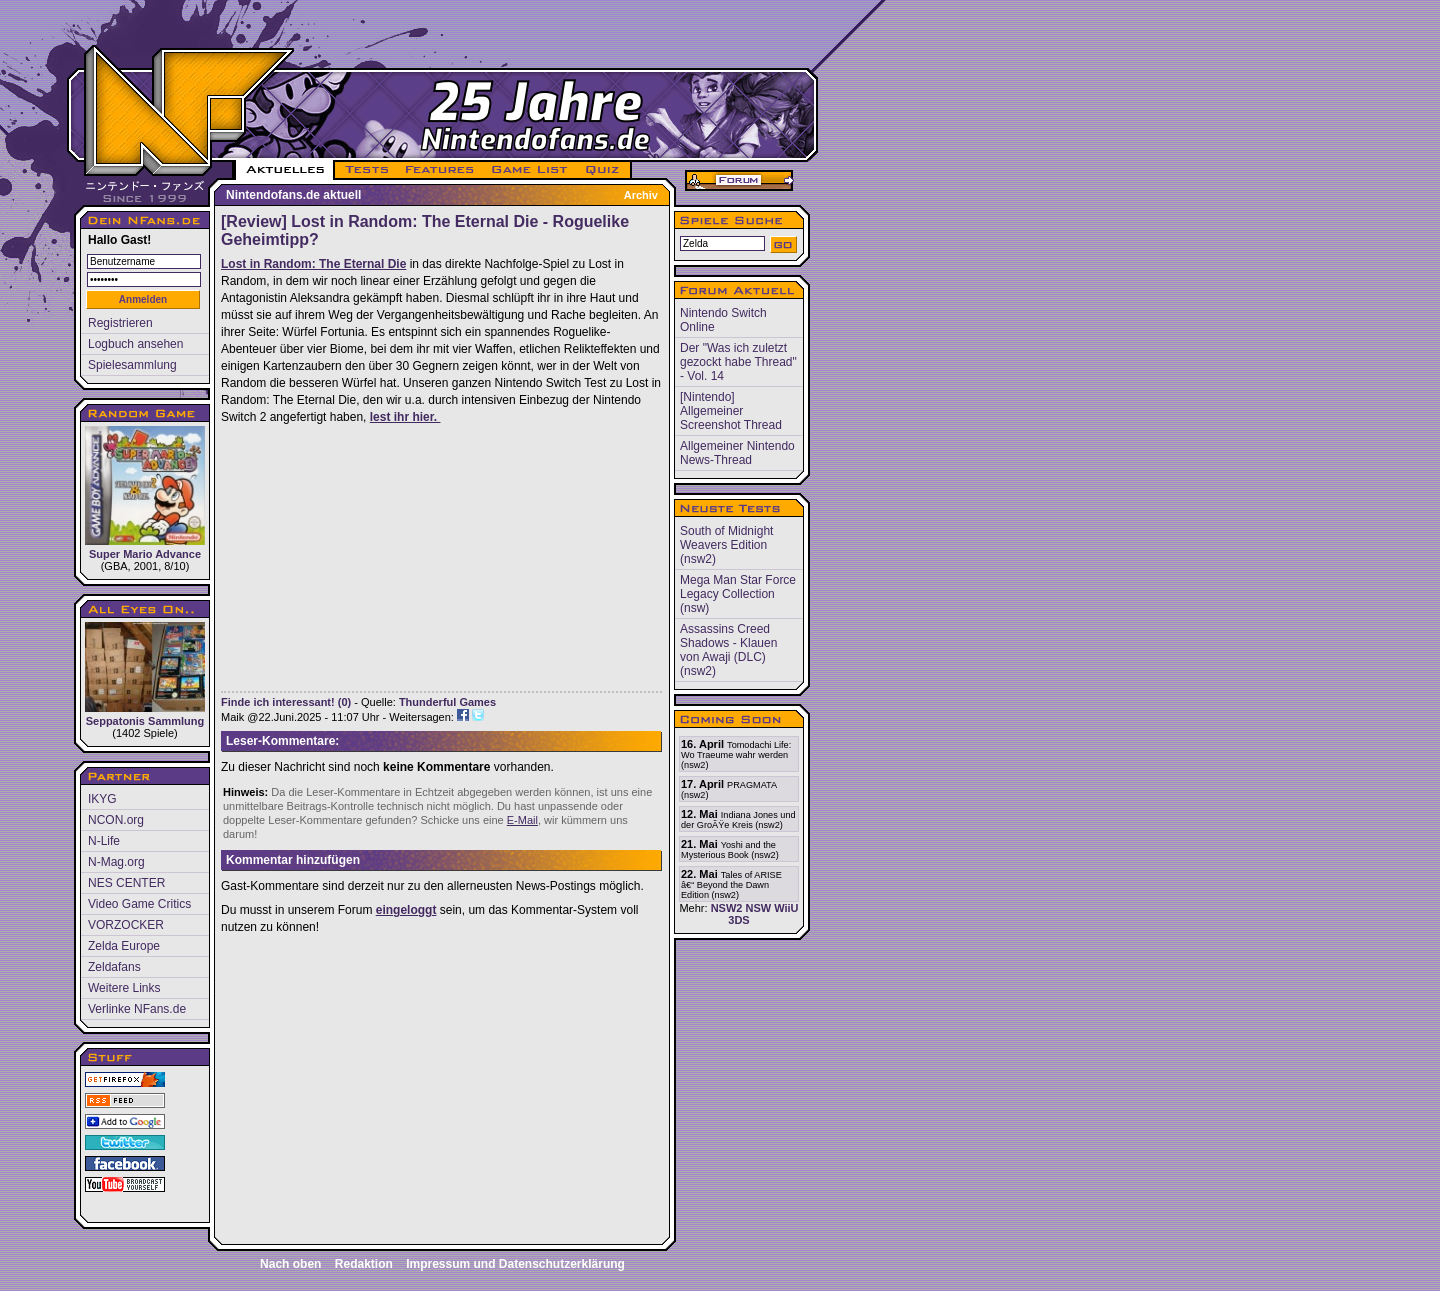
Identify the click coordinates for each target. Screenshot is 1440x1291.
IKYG (102, 799)
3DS (738, 920)
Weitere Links (124, 988)
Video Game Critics (139, 904)
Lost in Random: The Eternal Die (313, 264)
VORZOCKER (126, 925)
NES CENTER (126, 883)
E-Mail (522, 820)
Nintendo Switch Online (723, 320)
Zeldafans (114, 967)
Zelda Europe (124, 946)
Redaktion (364, 1264)
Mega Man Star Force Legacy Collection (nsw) (738, 594)
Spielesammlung (132, 365)
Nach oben (290, 1264)
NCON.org (116, 820)
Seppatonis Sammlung (145, 674)
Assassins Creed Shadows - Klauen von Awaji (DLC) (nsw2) (728, 650)
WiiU (786, 908)
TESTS (365, 170)
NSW (758, 908)
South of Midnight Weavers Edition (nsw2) (726, 545)
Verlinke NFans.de (137, 1009)
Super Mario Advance (145, 493)
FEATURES (440, 170)
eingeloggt (406, 910)
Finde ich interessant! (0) (286, 702)
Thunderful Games (447, 702)
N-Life (104, 841)
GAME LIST (530, 170)
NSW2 (727, 908)
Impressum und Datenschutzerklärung (515, 1264)
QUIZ (603, 170)
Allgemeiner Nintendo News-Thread (737, 453)
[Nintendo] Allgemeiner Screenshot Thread (731, 411)
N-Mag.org (116, 862)
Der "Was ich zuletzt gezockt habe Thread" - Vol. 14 (738, 362)
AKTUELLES (284, 170)
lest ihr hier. (405, 417)
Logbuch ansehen (135, 344)
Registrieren (120, 323)
